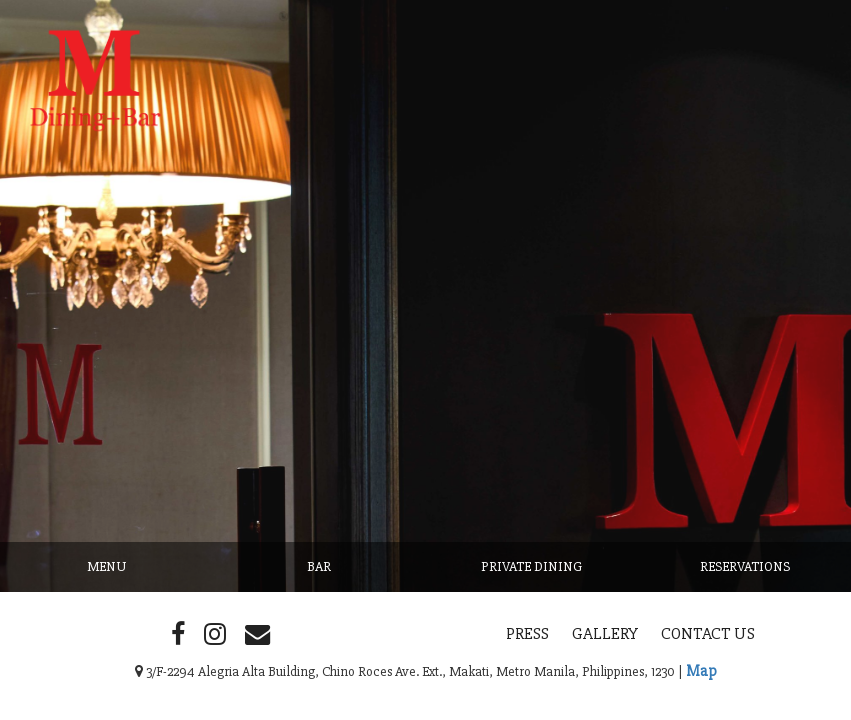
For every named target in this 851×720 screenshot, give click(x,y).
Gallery (605, 633)
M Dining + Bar (127, 139)
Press (527, 633)
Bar (319, 566)
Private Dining (531, 566)
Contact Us (708, 633)
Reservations (745, 566)
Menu (106, 566)
